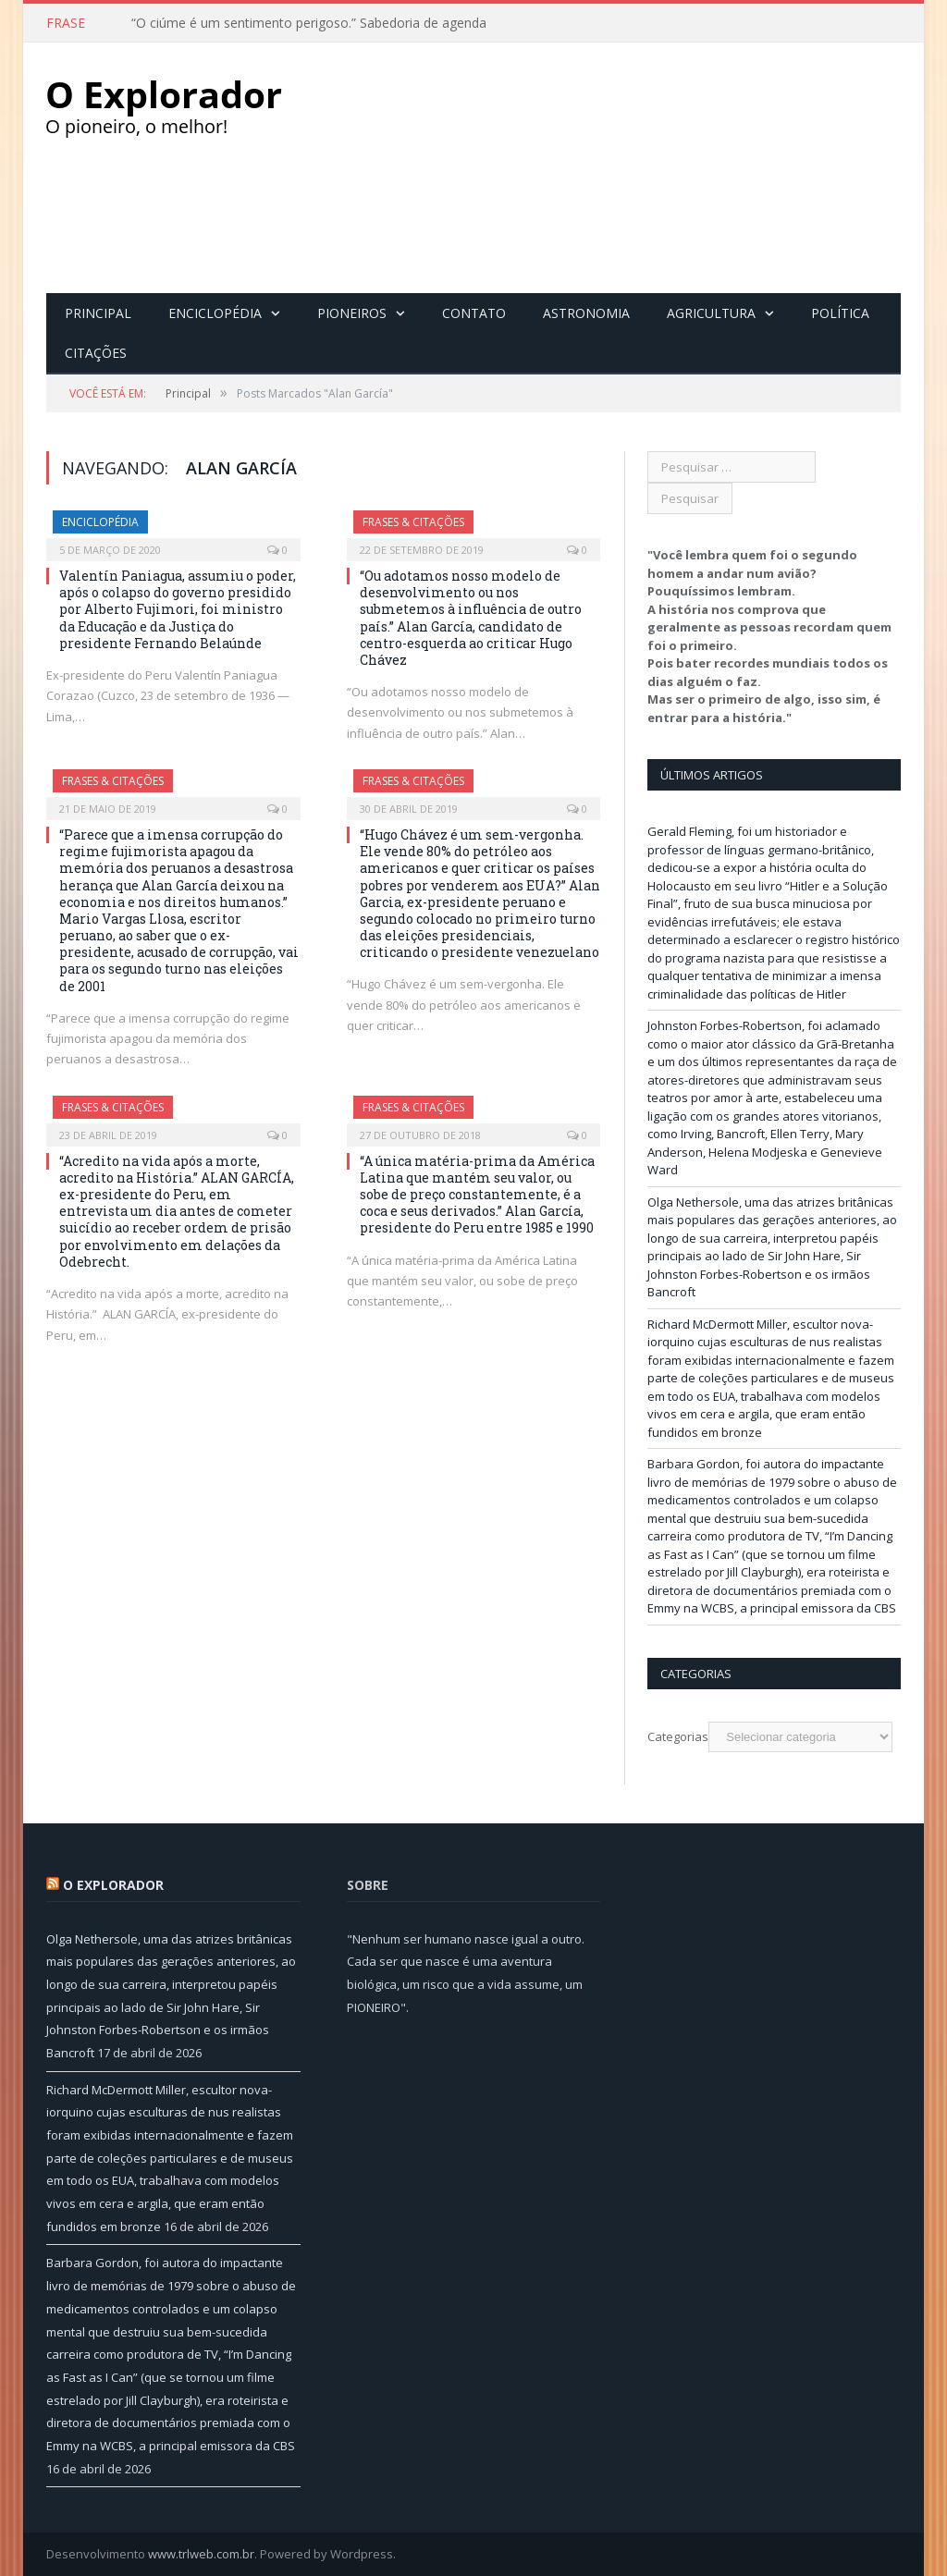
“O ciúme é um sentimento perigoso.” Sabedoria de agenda (308, 23)
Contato (474, 312)
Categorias (677, 1735)
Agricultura (711, 312)
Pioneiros (352, 312)
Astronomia (586, 312)
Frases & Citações (413, 521)
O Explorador (113, 1884)
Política (840, 312)
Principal (98, 312)
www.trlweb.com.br (201, 2553)
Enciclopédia (215, 312)
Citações (96, 352)
